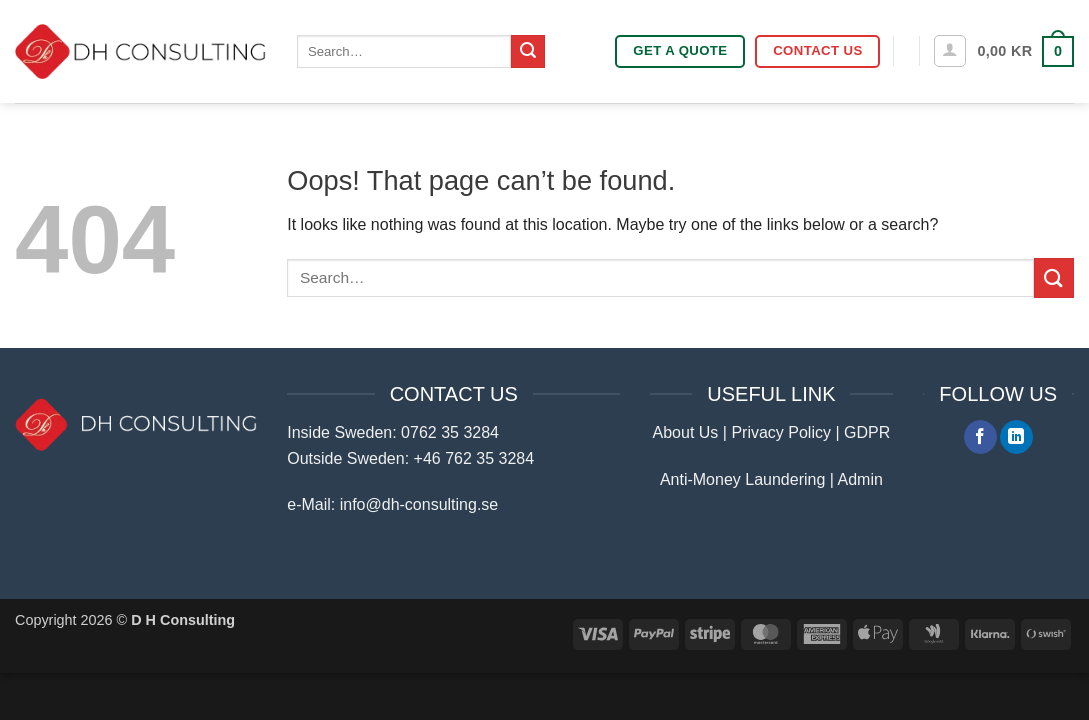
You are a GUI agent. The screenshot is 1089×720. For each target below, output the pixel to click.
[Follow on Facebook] (980, 437)
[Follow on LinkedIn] (1016, 437)
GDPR (867, 432)
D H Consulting (183, 620)
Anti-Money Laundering (742, 479)
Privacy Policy (781, 432)
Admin (860, 479)
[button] (950, 51)
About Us (686, 432)
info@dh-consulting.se (419, 504)
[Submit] (528, 52)
